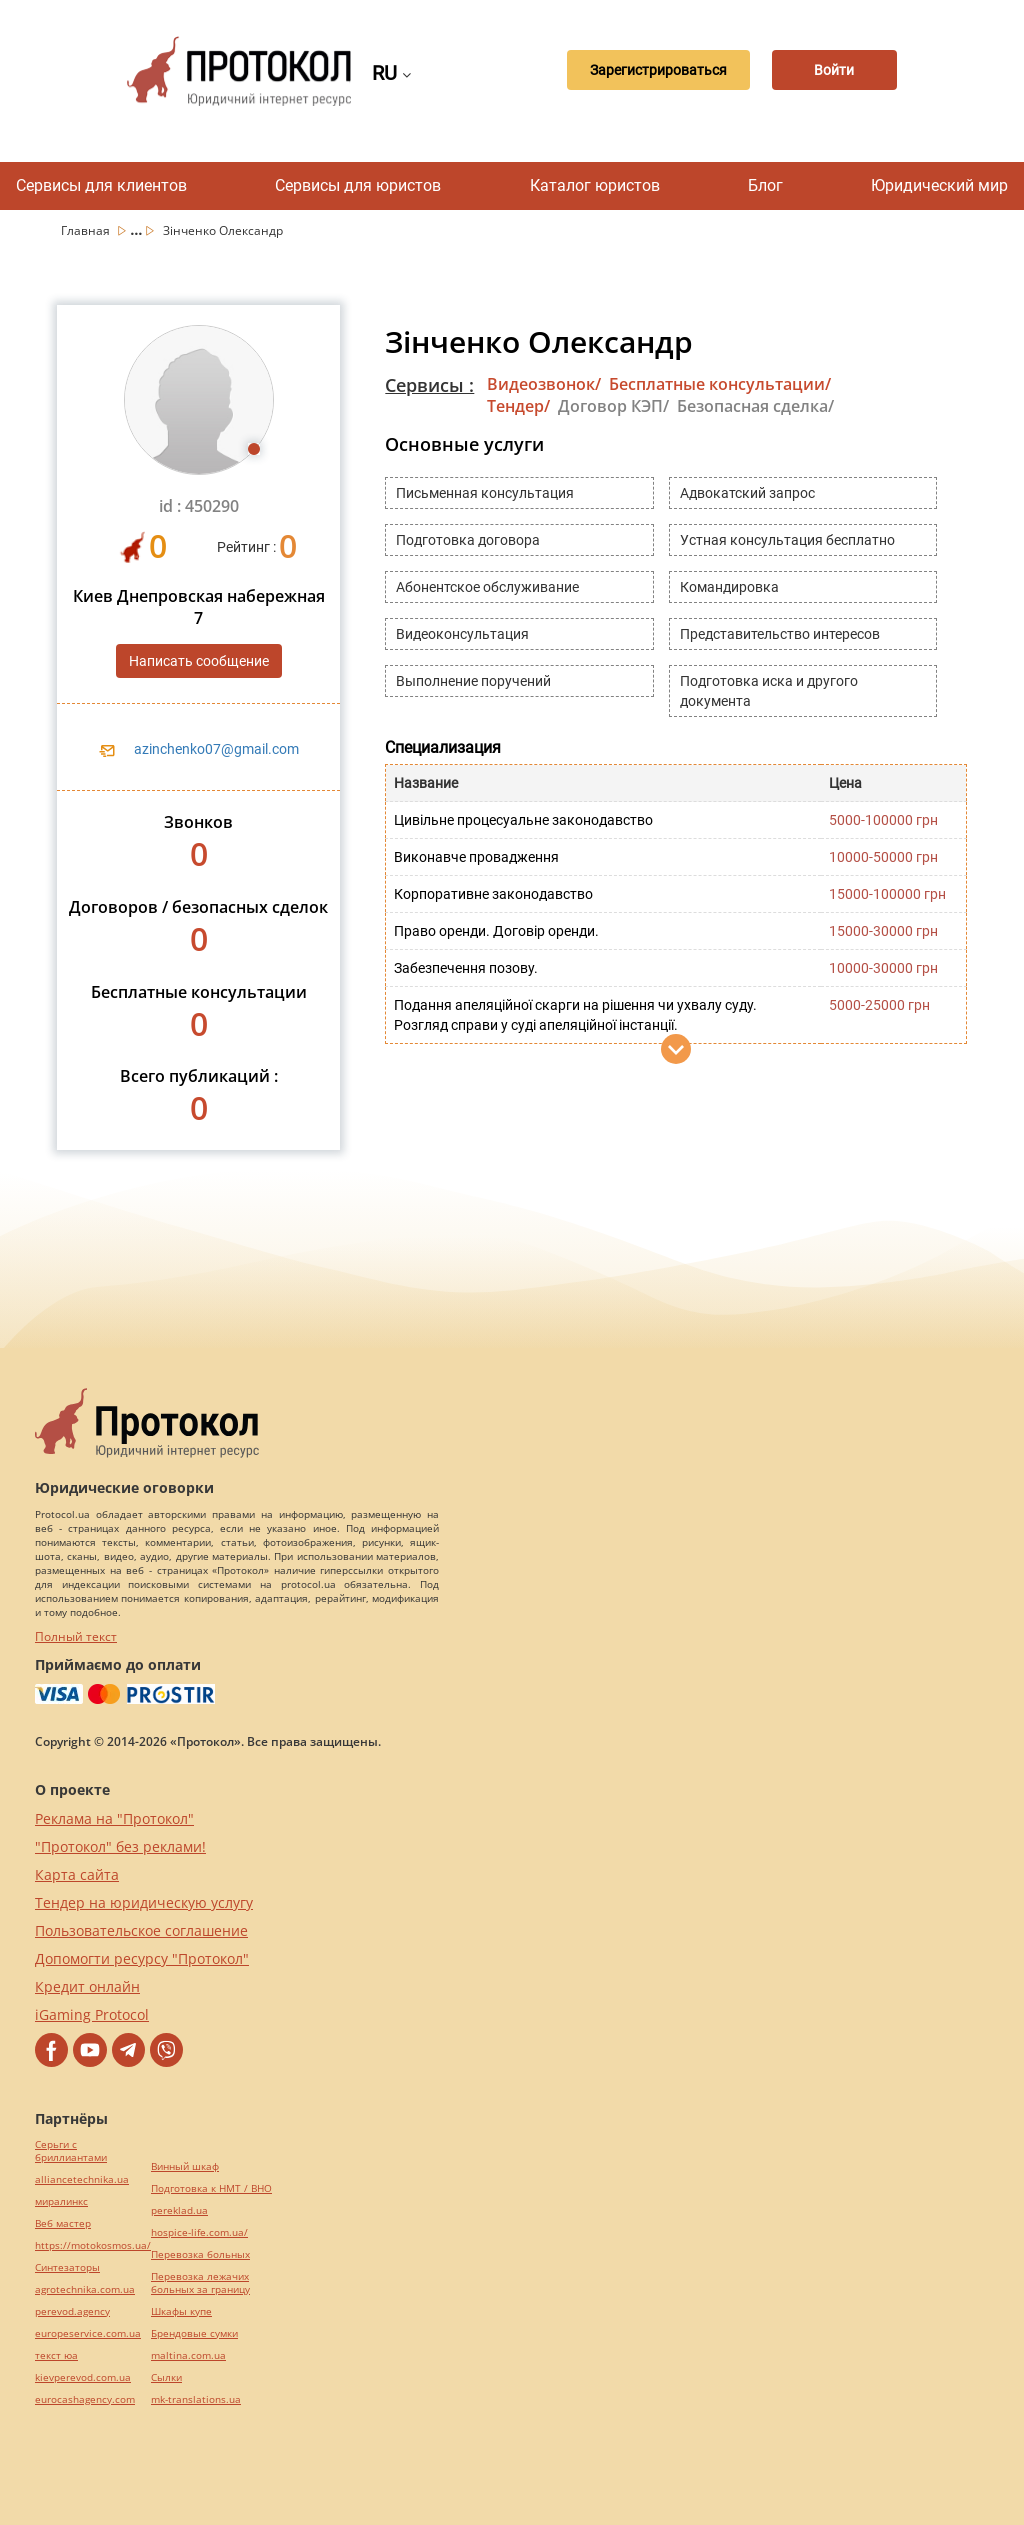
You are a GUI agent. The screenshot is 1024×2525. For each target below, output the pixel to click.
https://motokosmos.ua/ (93, 2245)
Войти (830, 71)
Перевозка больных (200, 2254)
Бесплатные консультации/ (720, 384)
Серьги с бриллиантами (71, 2151)
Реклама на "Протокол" (114, 1818)
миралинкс (61, 2201)
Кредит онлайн (87, 1986)
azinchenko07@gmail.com (216, 749)
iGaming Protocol (92, 2014)
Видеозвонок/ (544, 384)
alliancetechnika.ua (82, 2179)
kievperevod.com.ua (83, 2377)
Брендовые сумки (194, 2333)
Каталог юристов (595, 185)
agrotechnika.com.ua (85, 2289)
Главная (87, 230)
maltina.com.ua (188, 2355)
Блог (765, 185)
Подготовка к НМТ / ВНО (211, 2188)
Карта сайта (77, 1874)
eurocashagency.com (85, 2399)
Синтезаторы (67, 2267)
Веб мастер (63, 2223)
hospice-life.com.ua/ (199, 2232)
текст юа (56, 2355)
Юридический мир (939, 185)
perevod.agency (72, 2311)
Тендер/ (518, 406)
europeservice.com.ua (88, 2333)
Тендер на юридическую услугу (144, 1902)
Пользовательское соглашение (141, 1930)
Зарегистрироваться (644, 71)
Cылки (166, 2377)
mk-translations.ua (196, 2399)
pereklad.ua (179, 2210)
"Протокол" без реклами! (120, 1846)
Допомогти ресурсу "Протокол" (142, 1958)
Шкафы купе (181, 2311)
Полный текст (76, 1636)
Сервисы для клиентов (101, 185)
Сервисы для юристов (358, 185)
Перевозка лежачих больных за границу (200, 2283)
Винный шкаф (185, 2166)
